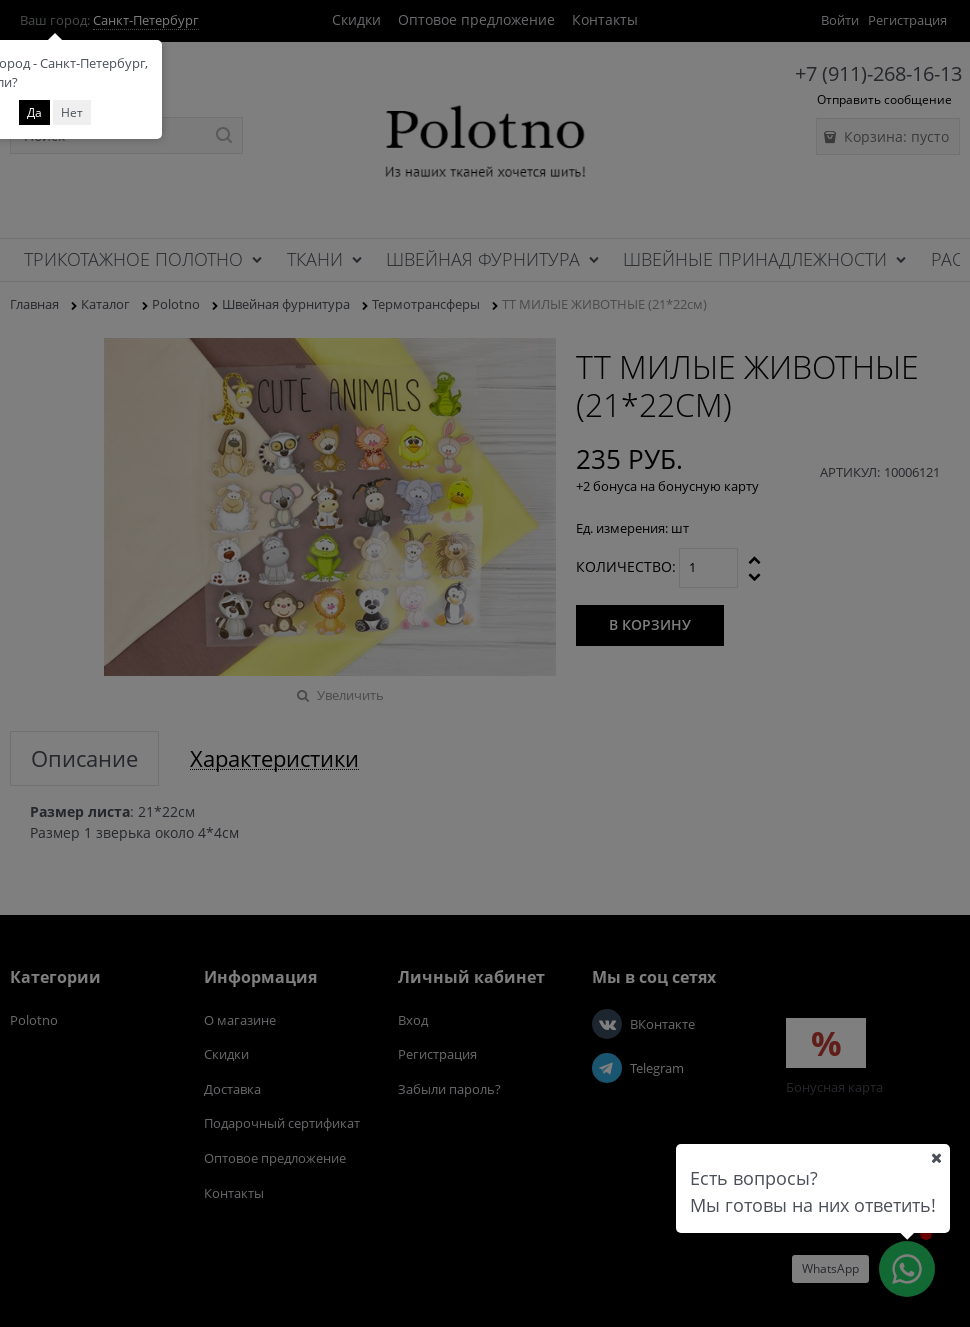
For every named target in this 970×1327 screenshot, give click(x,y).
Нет (72, 112)
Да (34, 112)
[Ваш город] (936, 1158)
